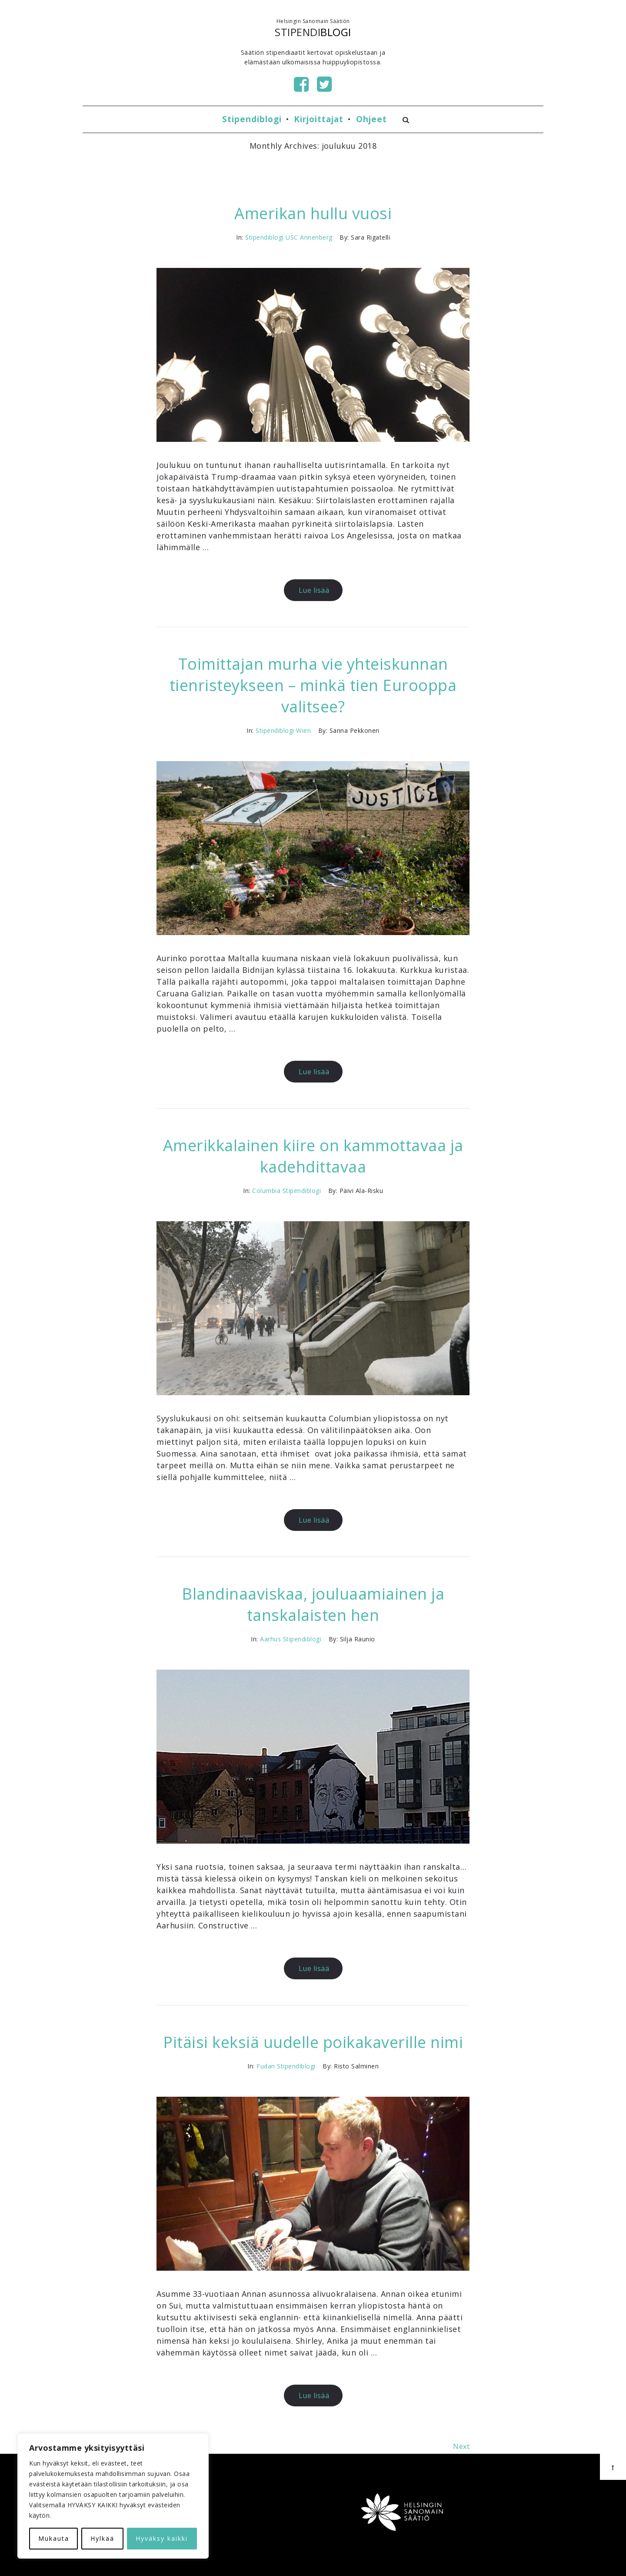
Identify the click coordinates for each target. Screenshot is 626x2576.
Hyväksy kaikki (162, 2538)
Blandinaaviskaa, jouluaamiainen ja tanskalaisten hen (313, 1604)
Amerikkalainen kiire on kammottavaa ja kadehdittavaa (313, 1156)
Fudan (265, 2066)
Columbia (266, 1190)
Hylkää (102, 2538)
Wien (303, 730)
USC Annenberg (309, 237)
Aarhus (270, 1639)
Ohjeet (371, 119)
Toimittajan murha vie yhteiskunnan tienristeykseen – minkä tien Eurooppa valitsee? (313, 685)
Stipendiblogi (252, 119)
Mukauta (53, 2538)
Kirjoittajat (318, 119)
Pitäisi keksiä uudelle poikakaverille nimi (313, 2042)
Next (461, 2446)
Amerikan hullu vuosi (313, 213)
